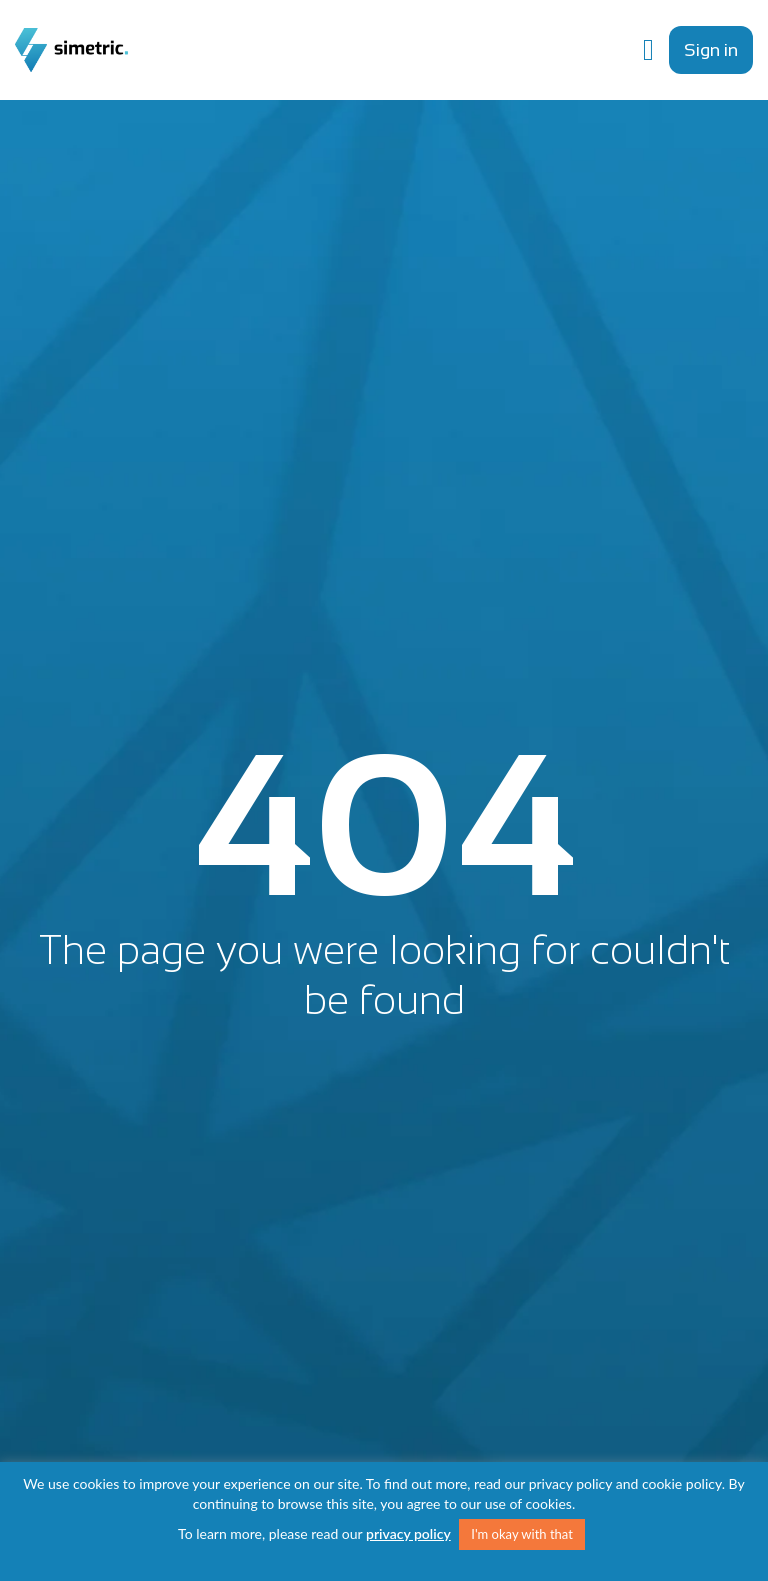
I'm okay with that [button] (522, 1534)
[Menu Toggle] (648, 50)
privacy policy (408, 1533)
